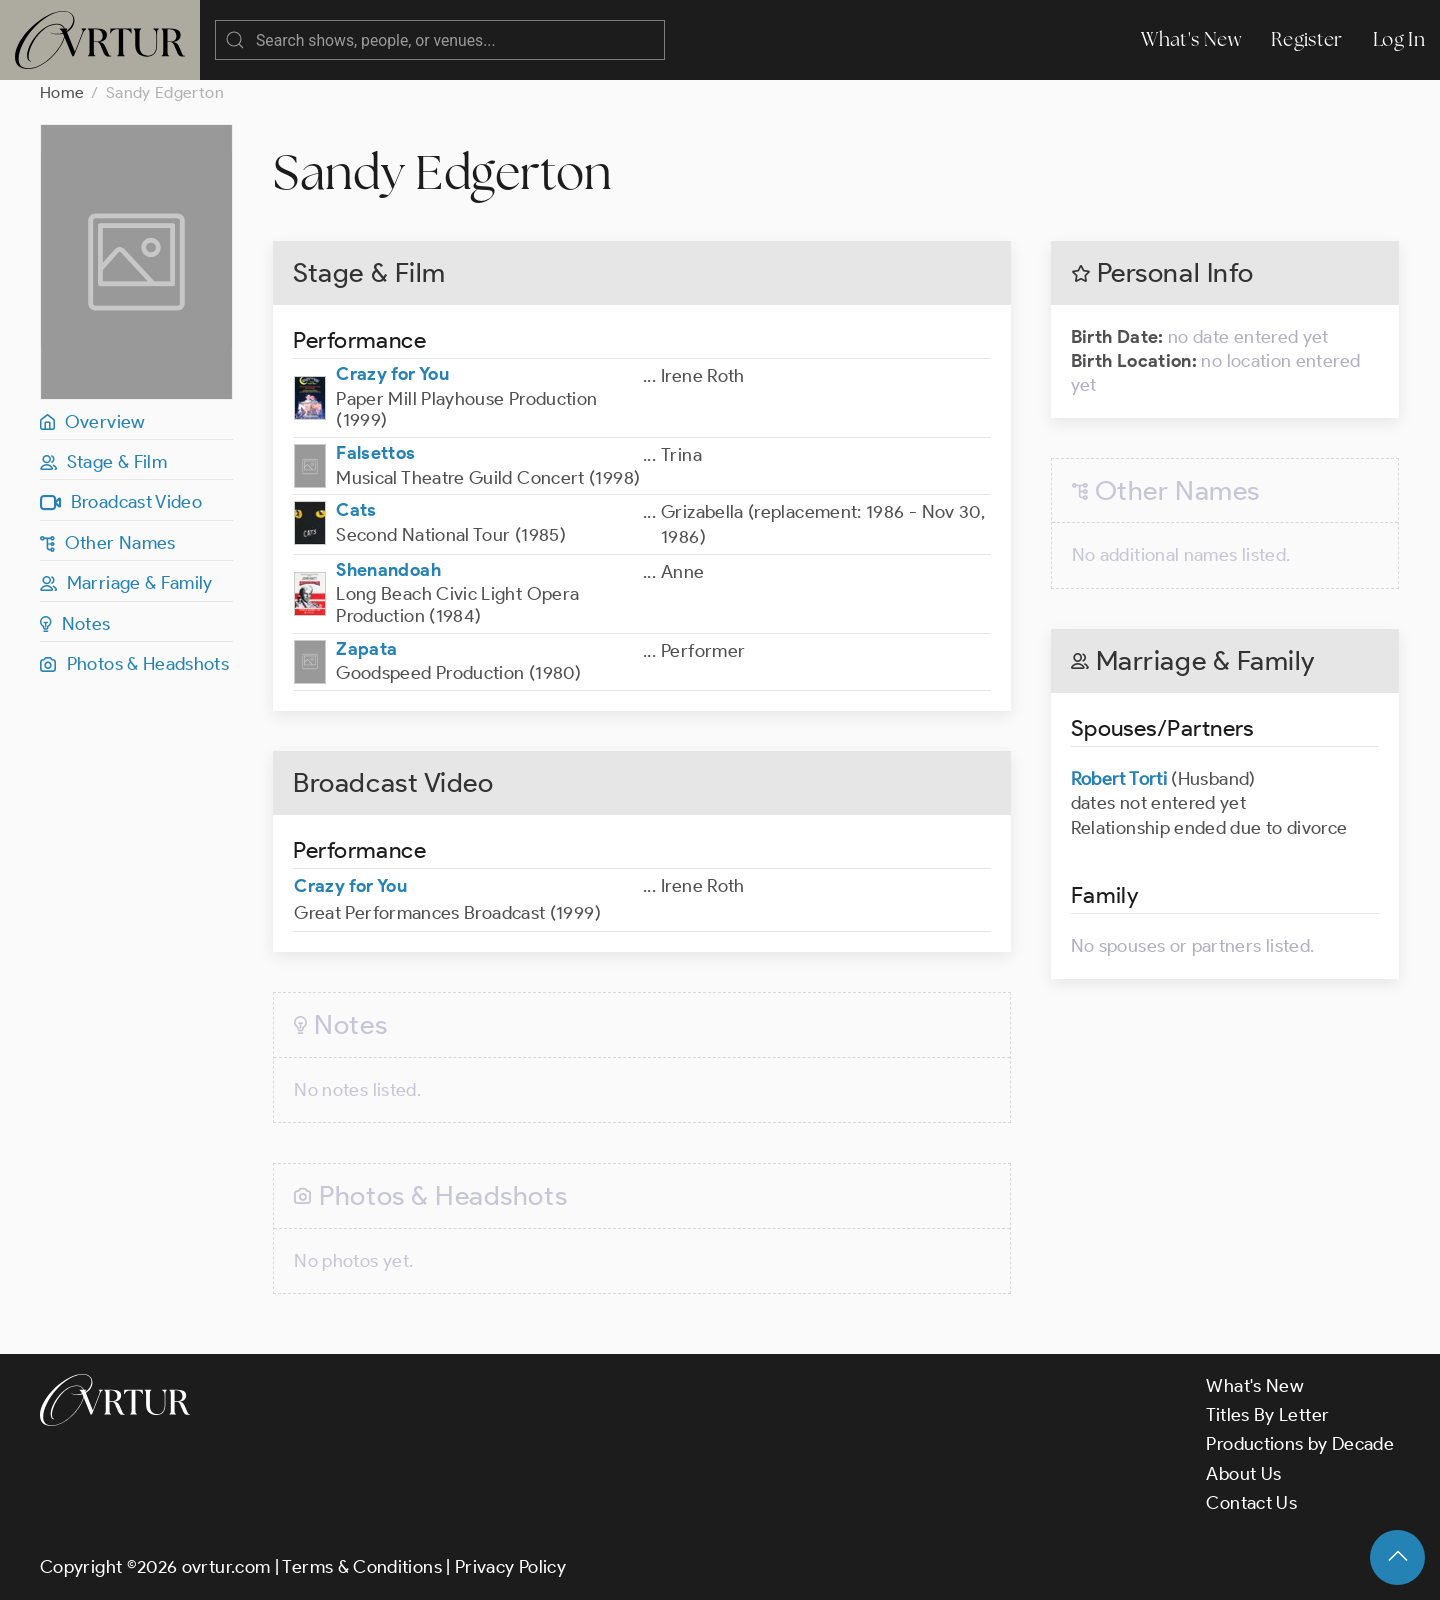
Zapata (366, 649)
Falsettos (375, 453)
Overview (93, 422)
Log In (1399, 39)
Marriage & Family (126, 583)
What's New (1191, 39)
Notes (75, 624)
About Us (1243, 1474)
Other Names (108, 543)
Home (62, 92)
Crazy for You (392, 374)
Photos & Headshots (134, 664)
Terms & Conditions (361, 1567)
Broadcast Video (121, 502)
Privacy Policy (510, 1567)
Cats (356, 510)
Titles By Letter (1267, 1415)
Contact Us (1251, 1503)
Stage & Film (103, 462)
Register (1307, 39)
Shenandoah (388, 570)
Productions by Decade (1300, 1444)
